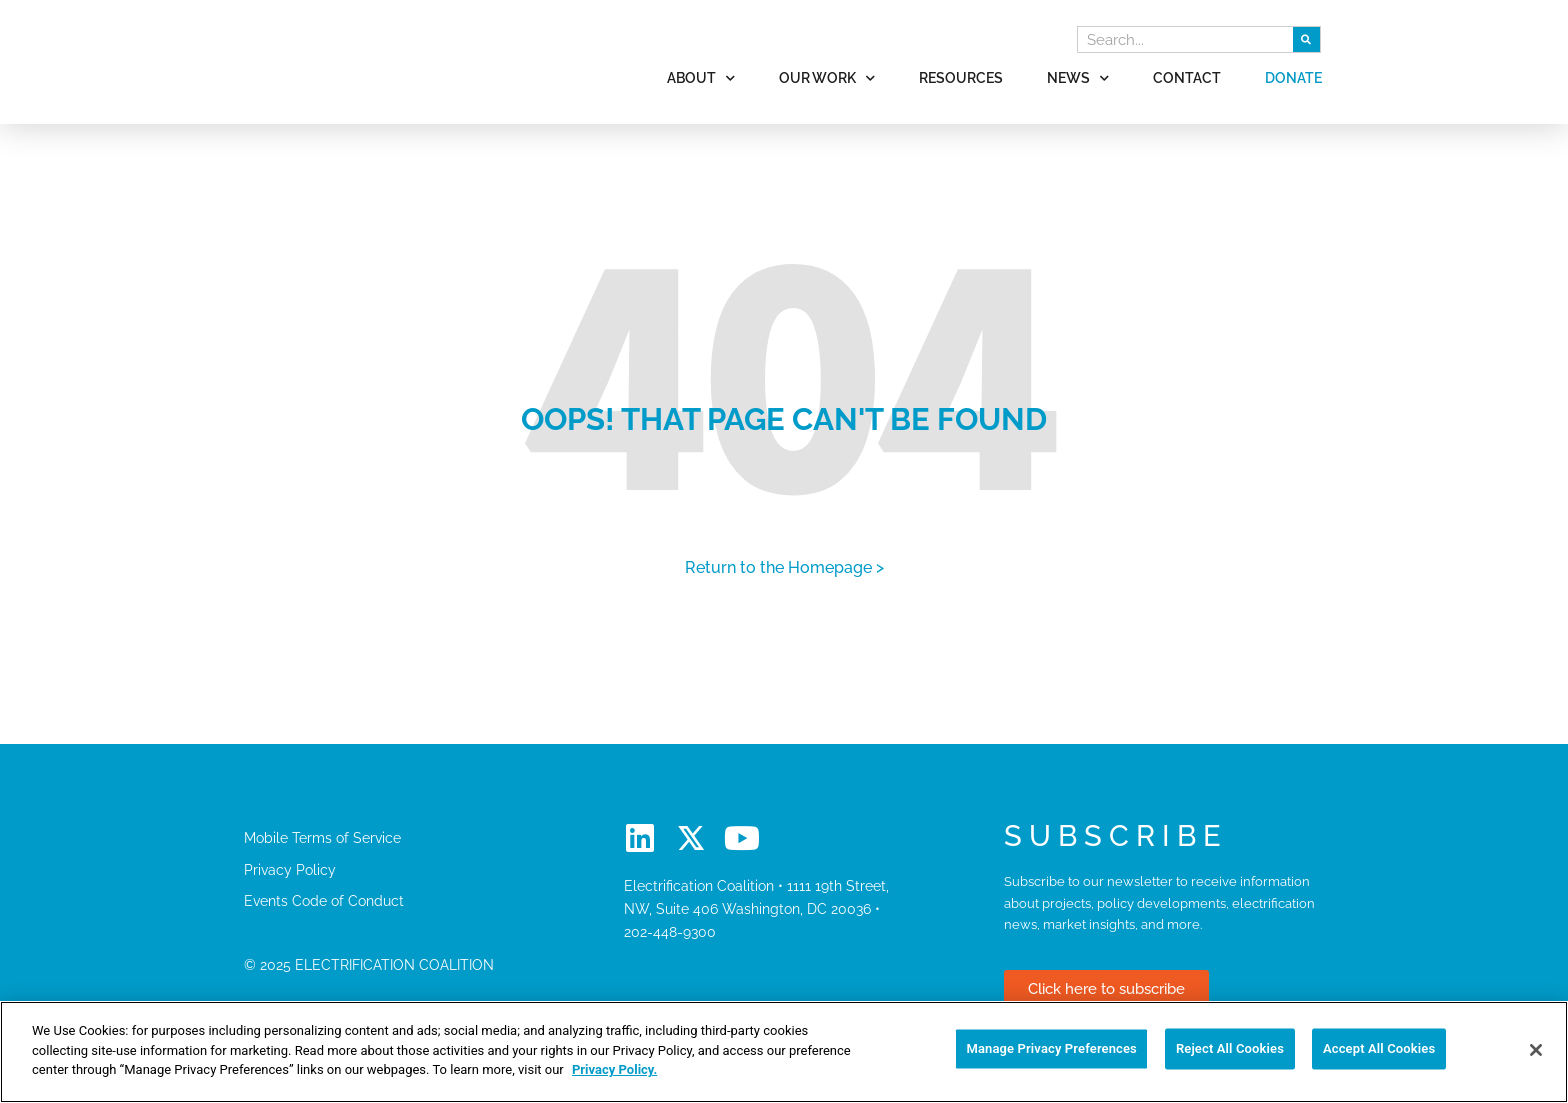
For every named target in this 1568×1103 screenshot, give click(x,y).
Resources (961, 77)
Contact (1187, 77)
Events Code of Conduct (324, 900)
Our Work (827, 78)
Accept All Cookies (1379, 1050)
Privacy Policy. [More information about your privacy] (614, 1069)
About (701, 78)
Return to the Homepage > (784, 567)
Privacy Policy (290, 869)
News (1078, 78)
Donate (1293, 77)
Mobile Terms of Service (322, 837)
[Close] (1536, 1050)
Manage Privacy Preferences (1051, 1050)
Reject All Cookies (1230, 1050)
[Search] (1306, 39)
